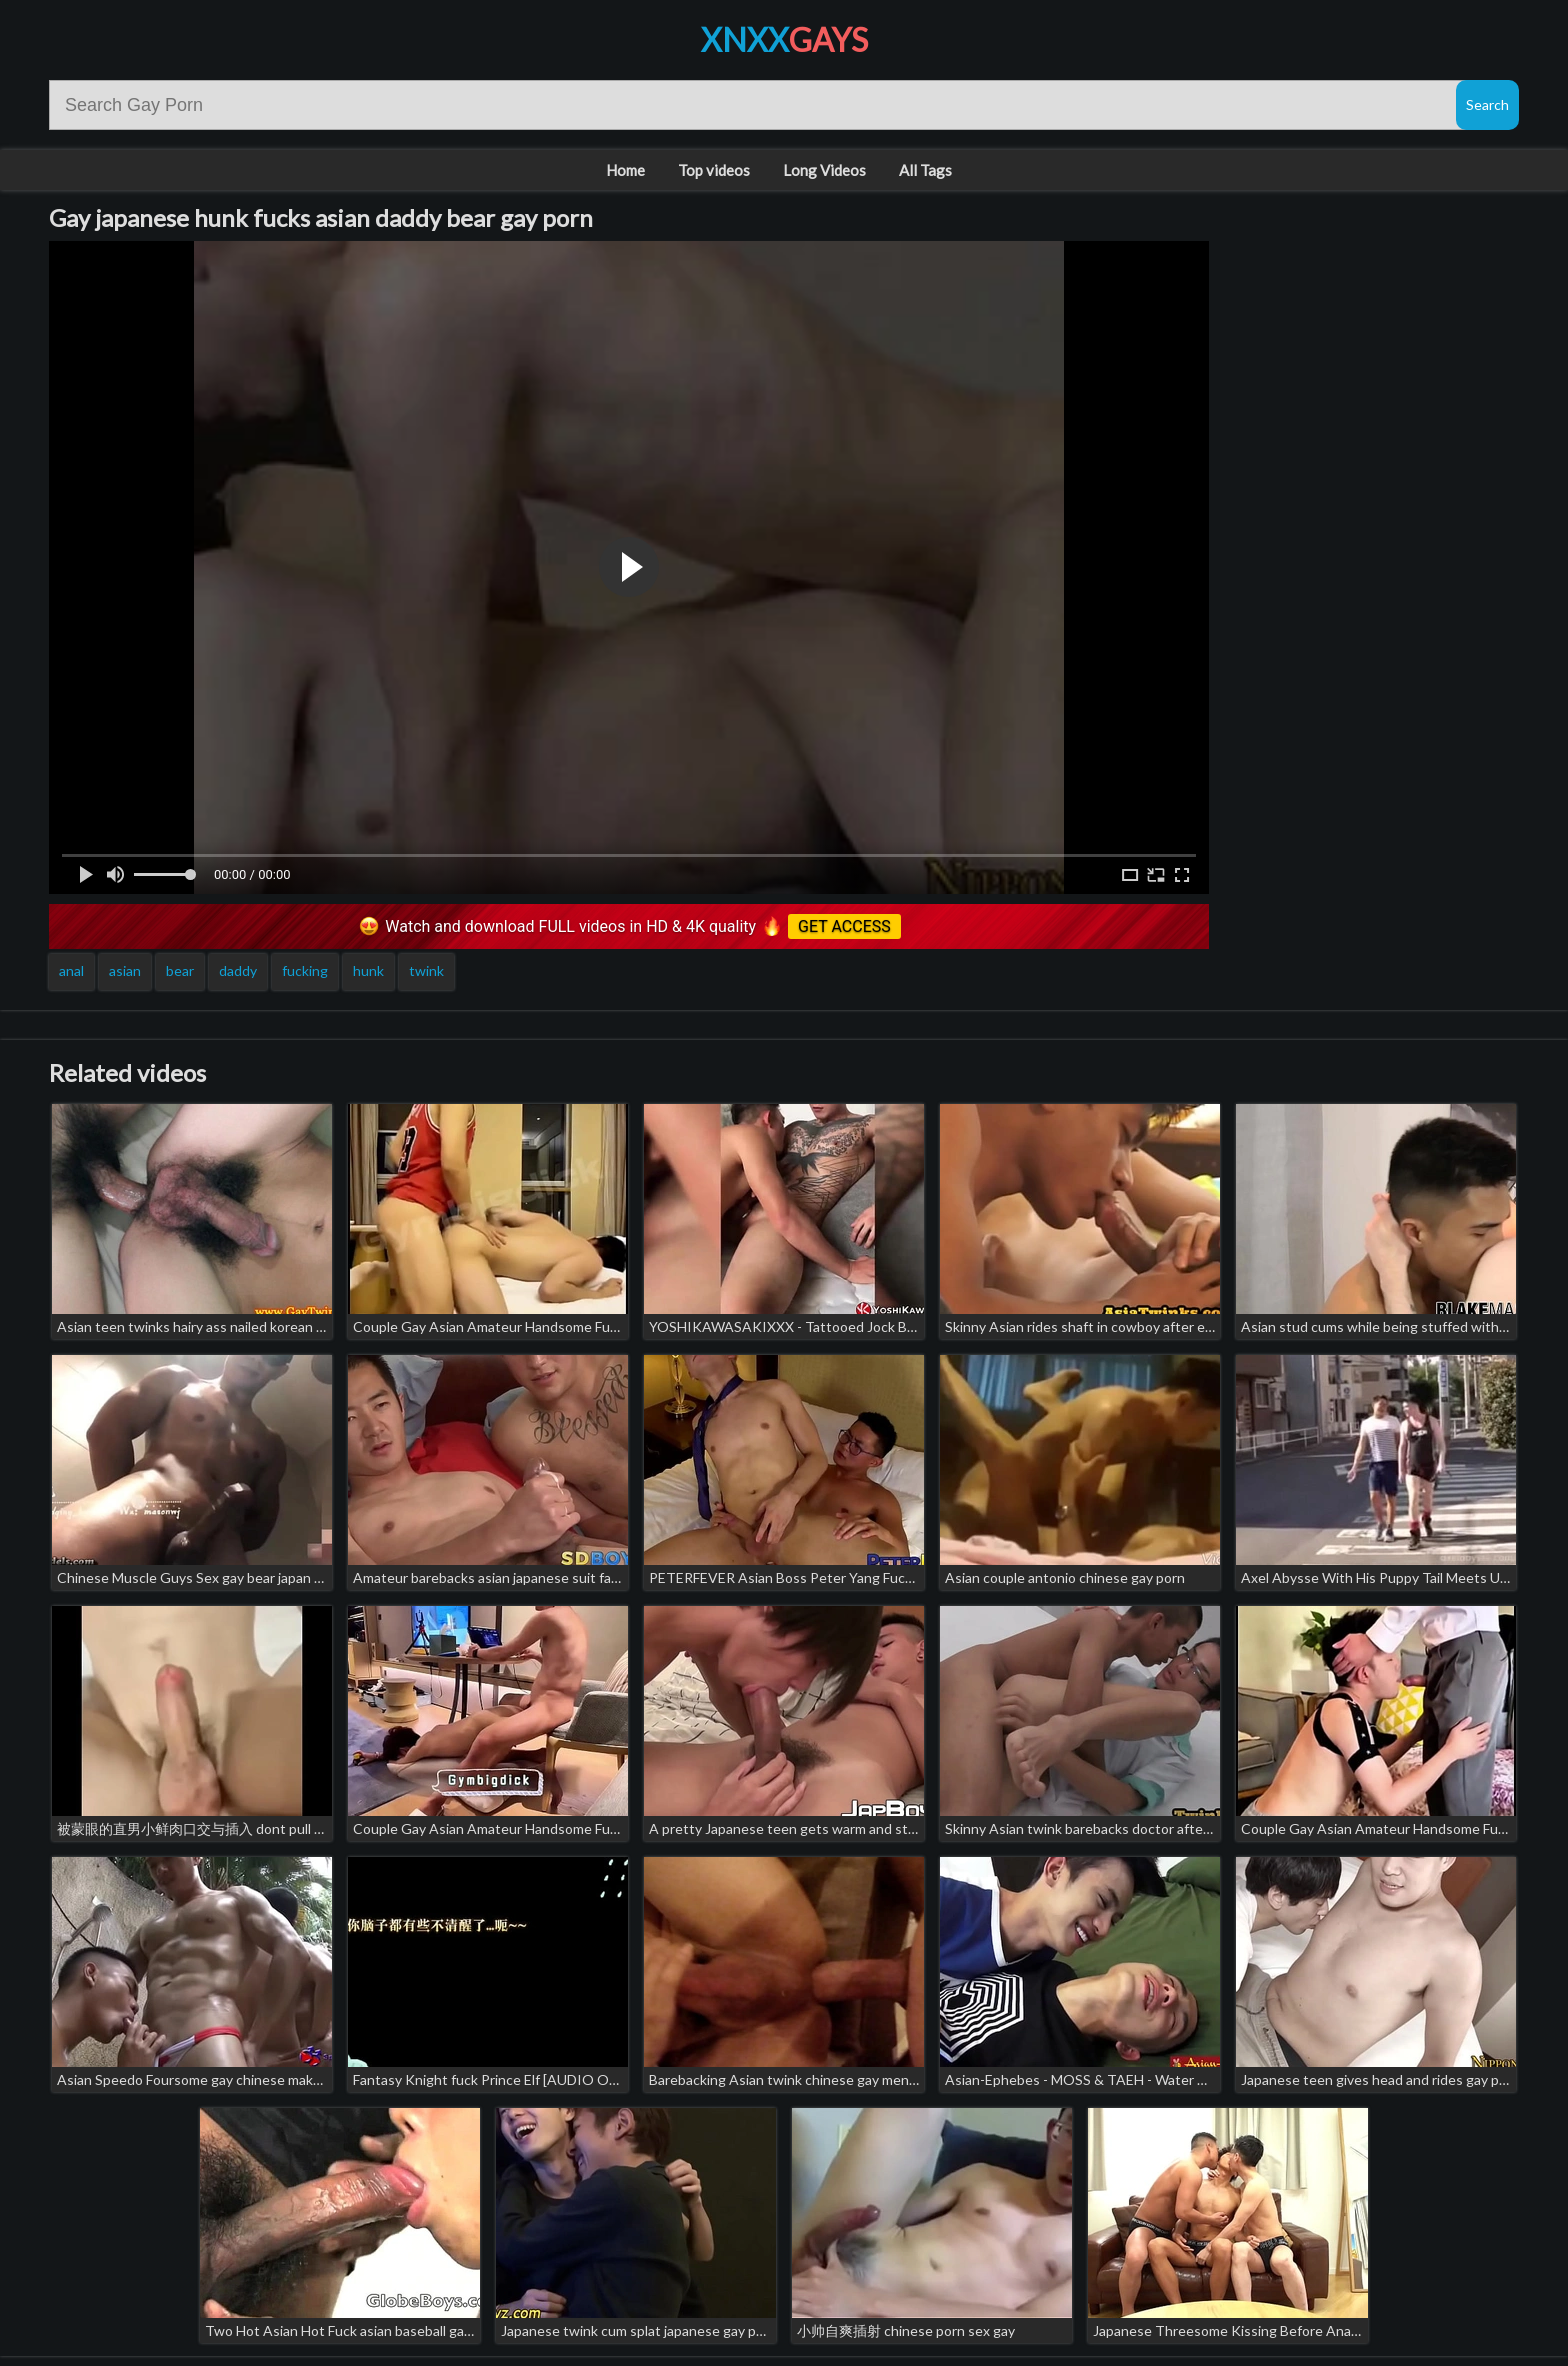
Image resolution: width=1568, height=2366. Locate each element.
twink (426, 970)
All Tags (925, 170)
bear (180, 970)
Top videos (714, 170)
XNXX (784, 39)
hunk (368, 970)
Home (625, 170)
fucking (305, 970)
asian (125, 970)
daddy (238, 970)
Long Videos (824, 170)
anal (71, 970)
